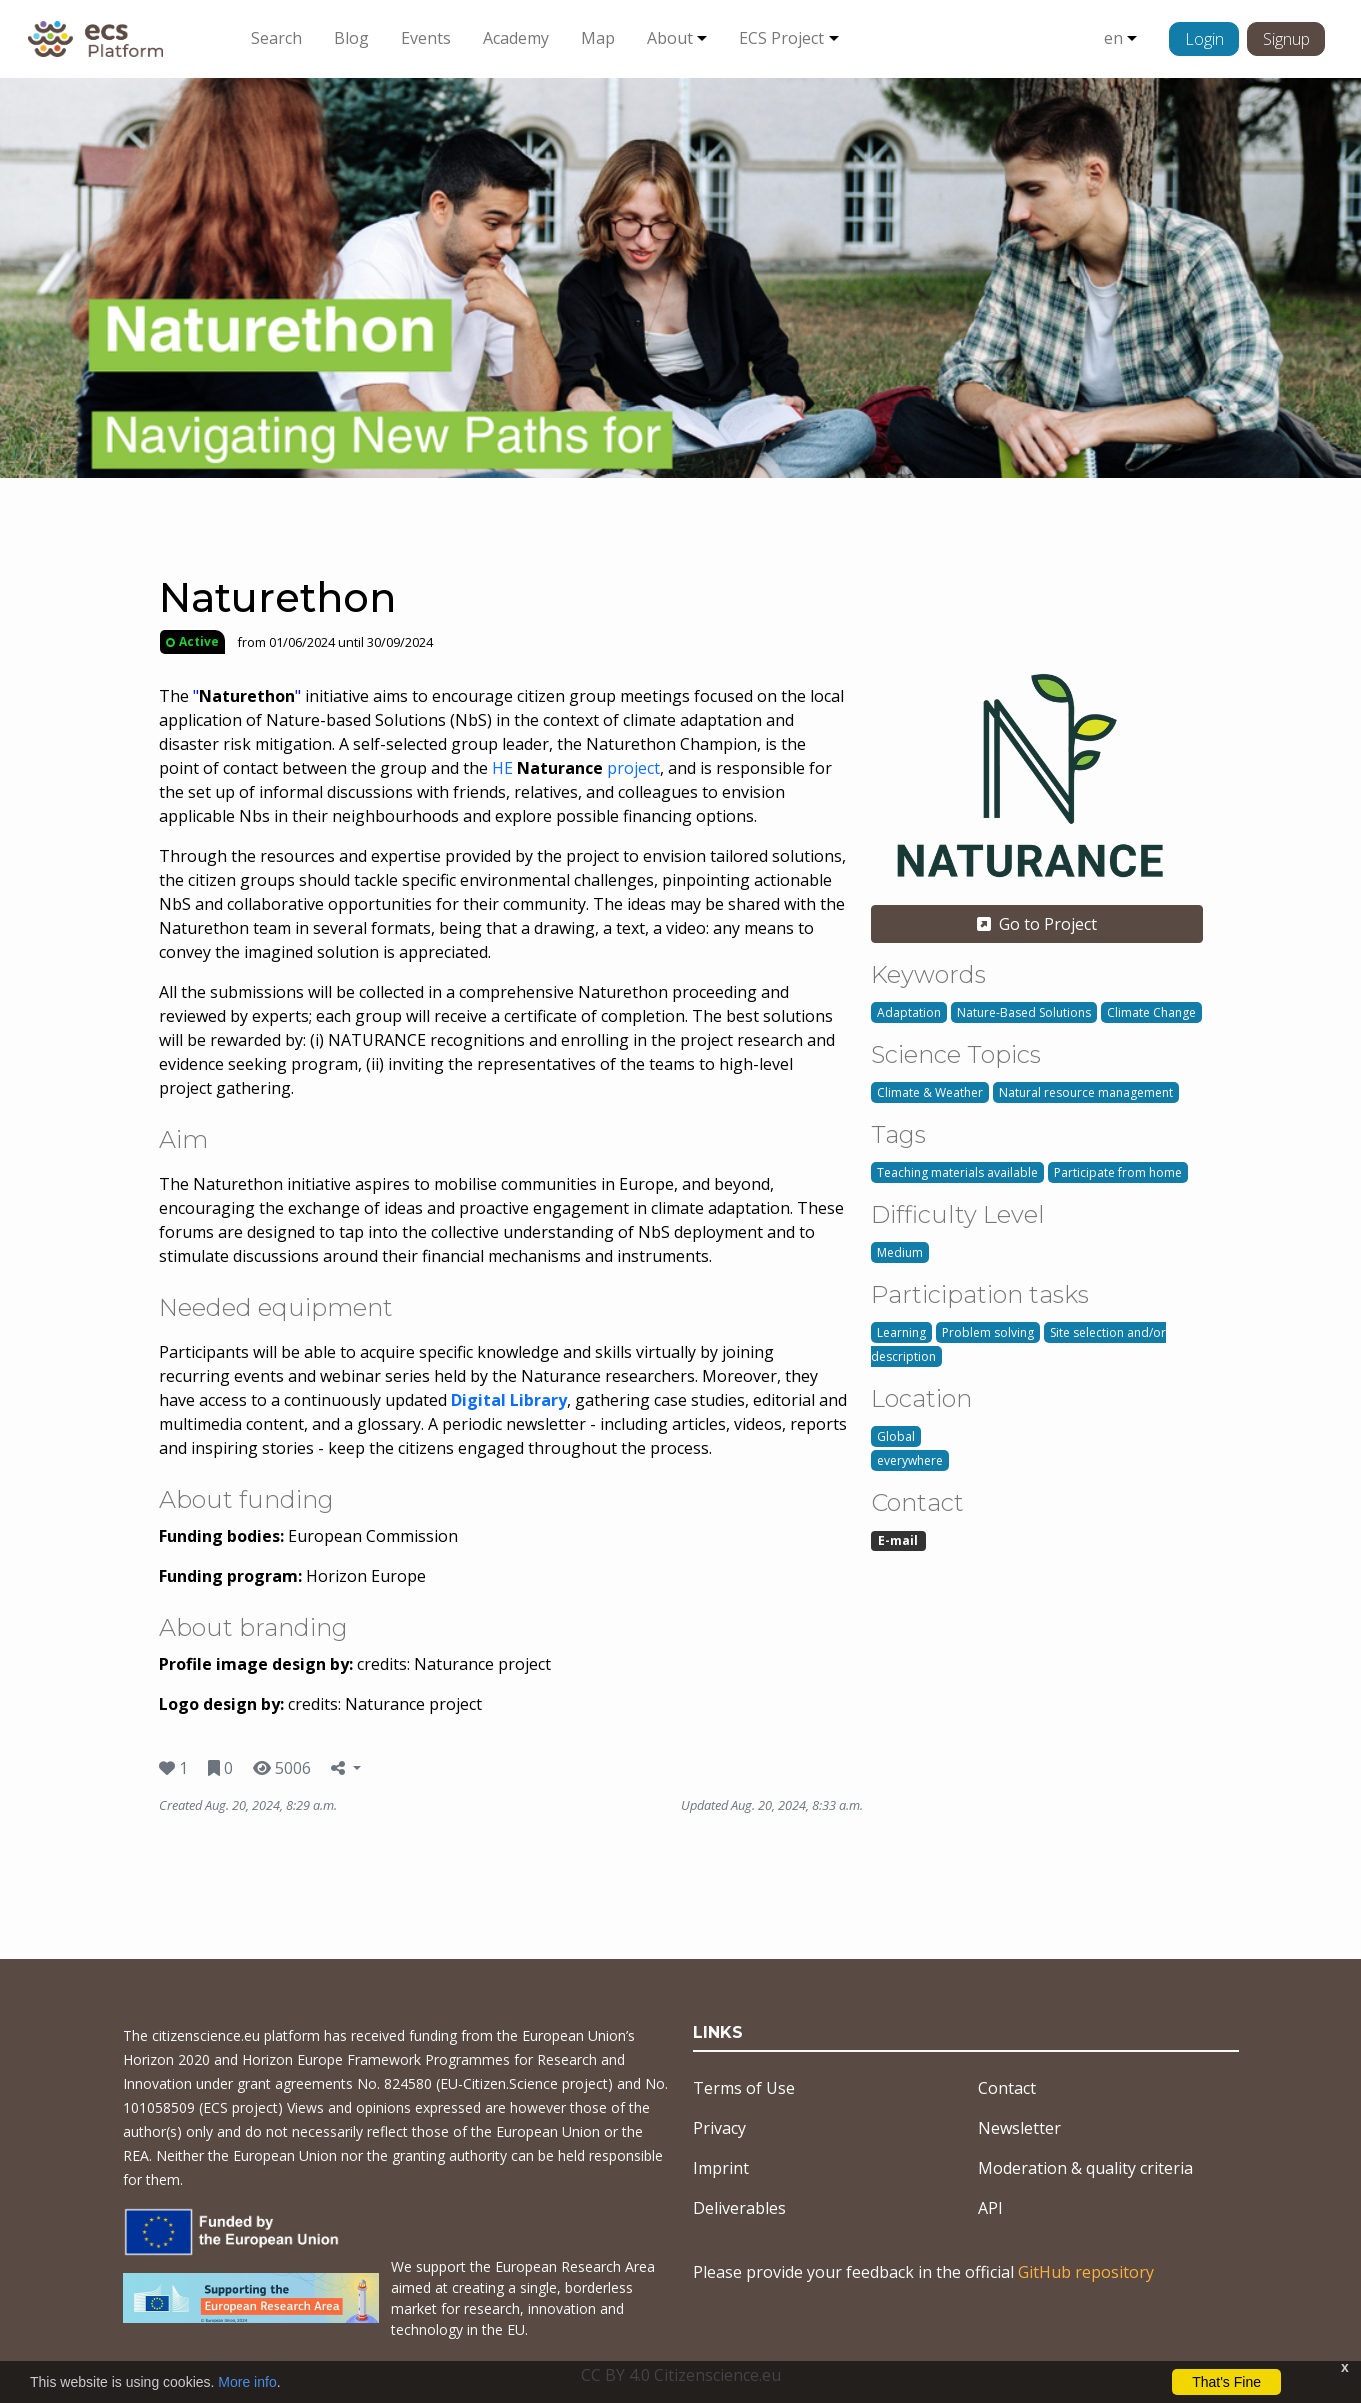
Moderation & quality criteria (1085, 2168)
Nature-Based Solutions (1024, 1012)
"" (247, 696)
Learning (901, 1332)
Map (598, 38)
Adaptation (909, 1012)
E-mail (898, 1540)
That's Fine (1226, 2382)
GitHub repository (1086, 2272)
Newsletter (1019, 2128)
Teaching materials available (957, 1172)
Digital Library (509, 1400)
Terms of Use (744, 2088)
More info (247, 2382)
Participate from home (1118, 1172)
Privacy (719, 2128)
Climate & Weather (930, 1092)
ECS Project (781, 38)
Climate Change (1151, 1012)
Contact (1007, 2088)
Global (896, 1436)
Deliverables (739, 2208)
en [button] (1113, 38)
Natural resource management (1086, 1092)
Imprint (721, 2168)
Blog (351, 38)
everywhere (910, 1460)
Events (426, 38)
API (990, 2208)
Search (276, 38)
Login (1204, 39)
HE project (576, 768)
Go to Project (1037, 924)
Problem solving (988, 1332)
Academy (516, 38)
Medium (900, 1252)
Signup (1286, 39)
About (670, 38)
